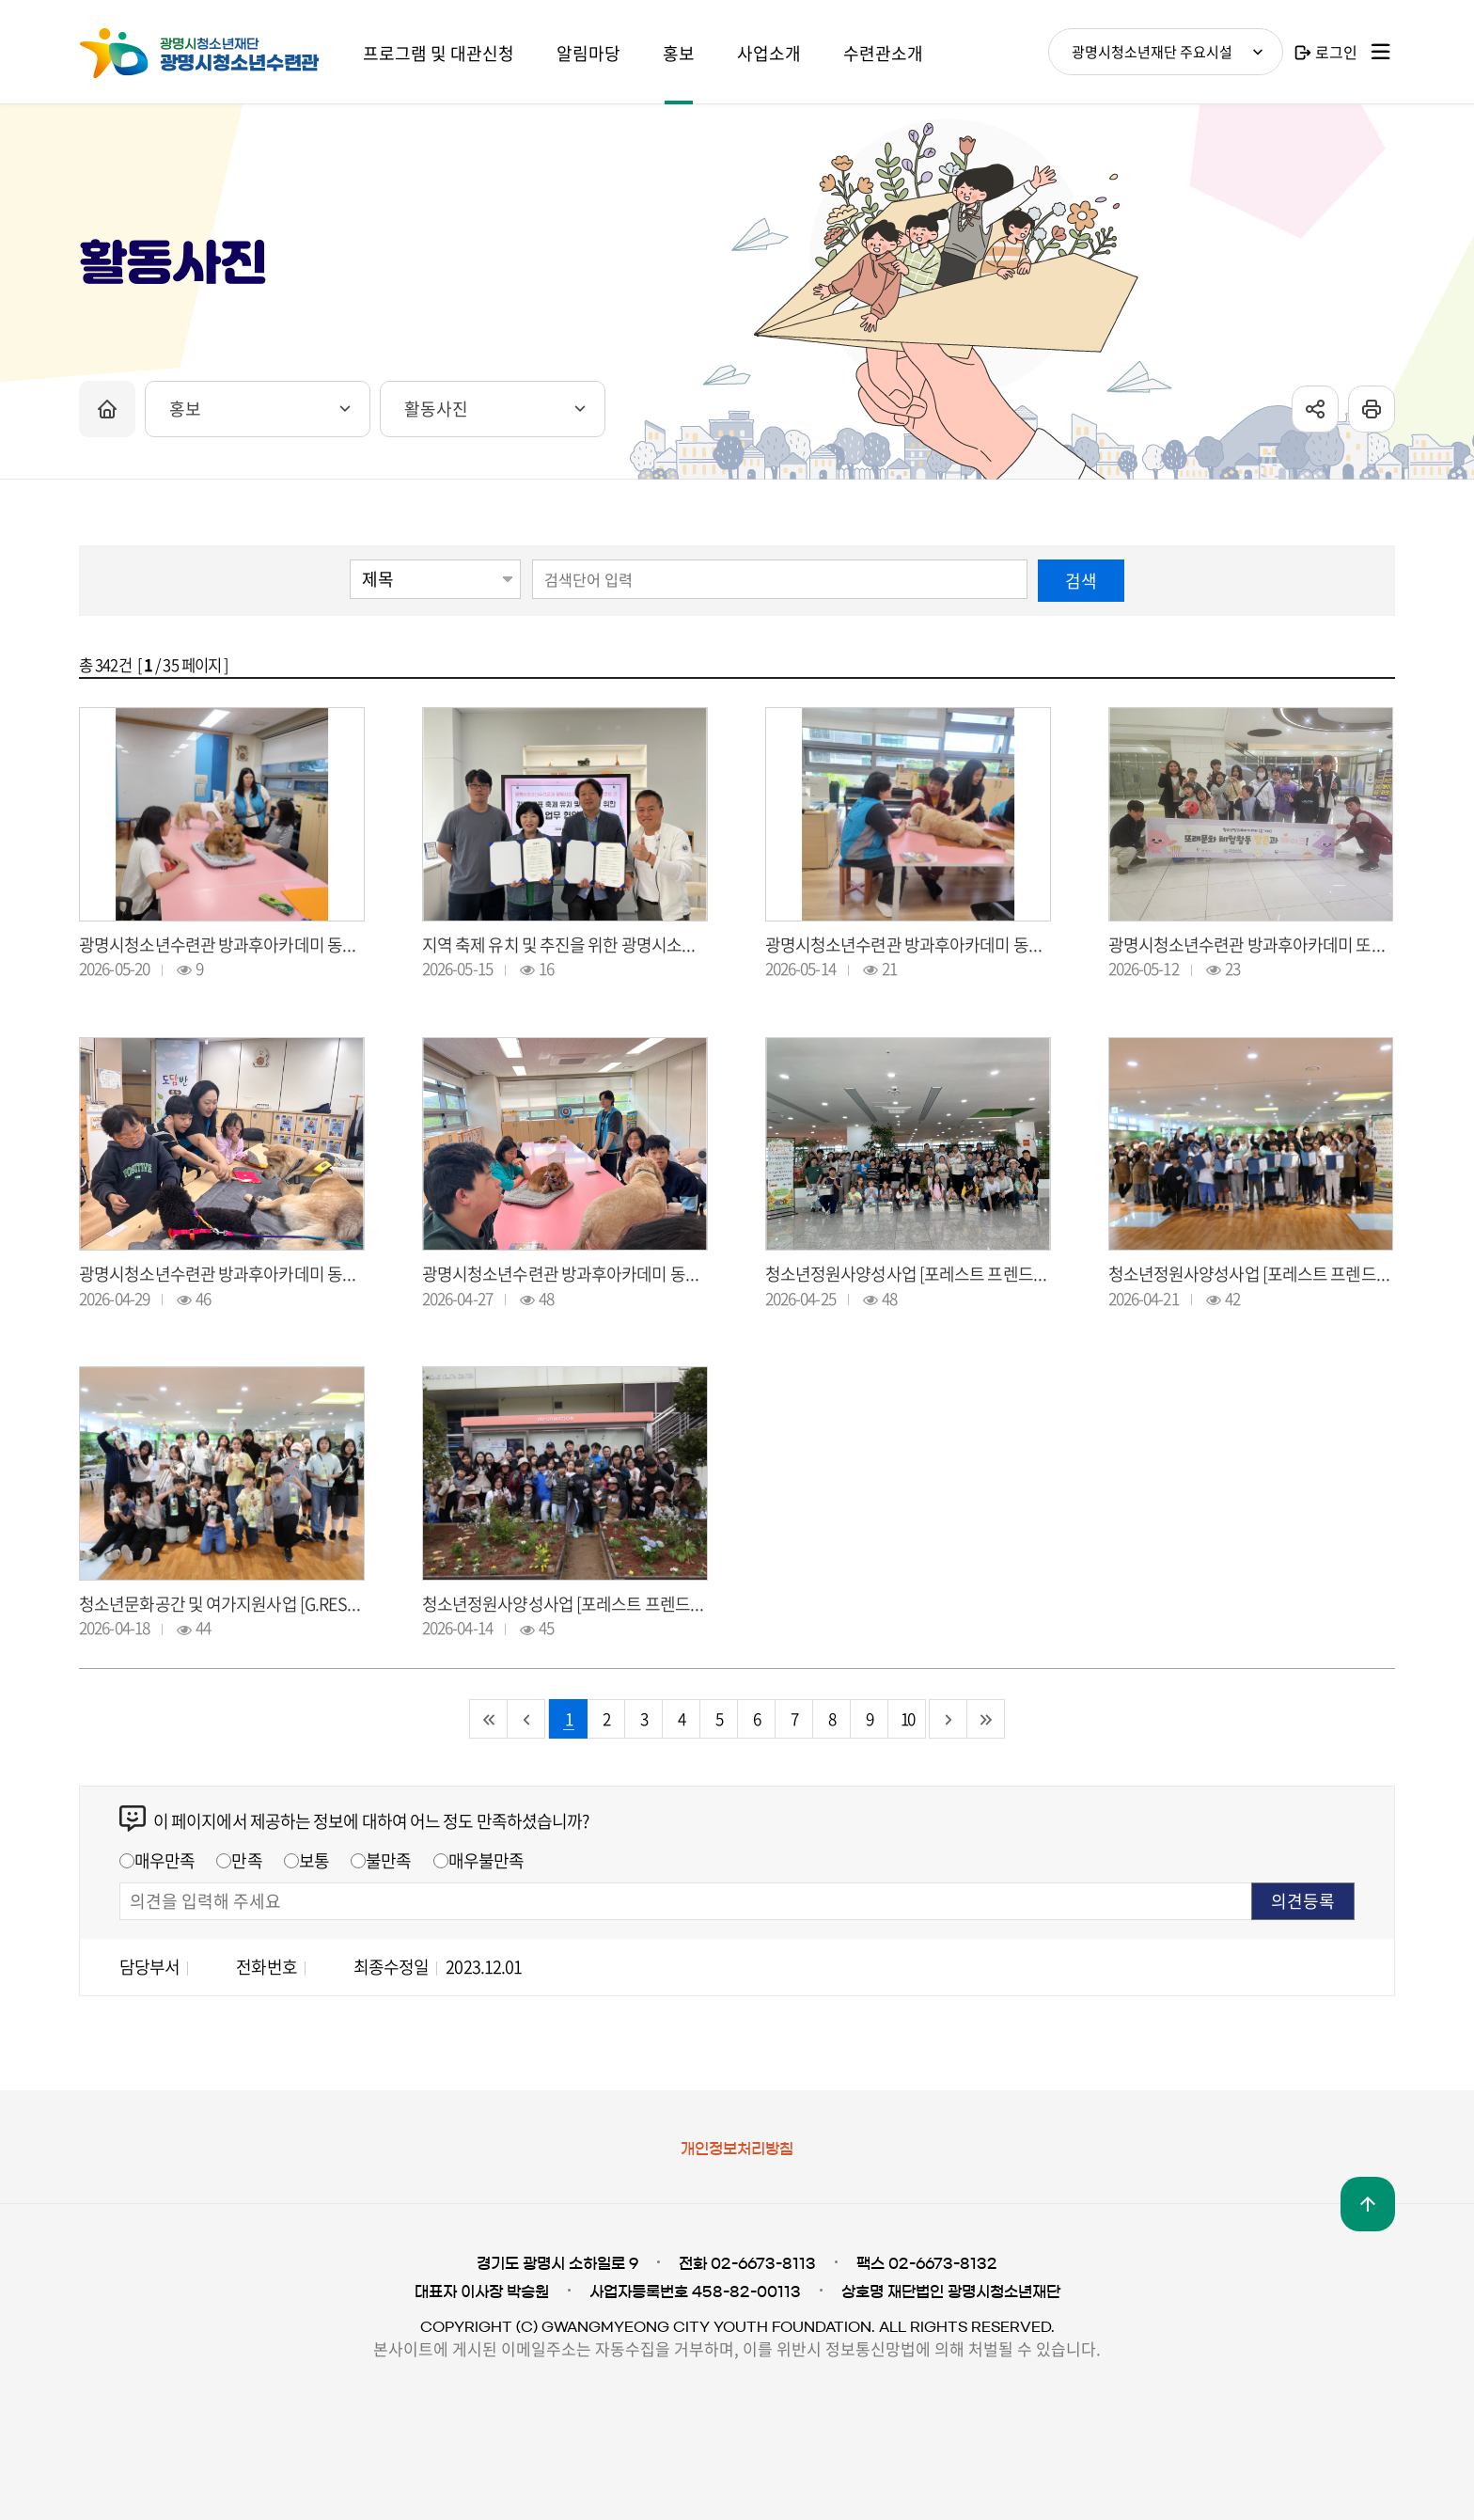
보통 (314, 1860)
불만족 (388, 1860)
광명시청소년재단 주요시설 (1152, 51)
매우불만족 (486, 1860)
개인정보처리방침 (737, 2148)
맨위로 (1368, 2204)
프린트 (1371, 409)
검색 (1081, 580)
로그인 (1336, 51)
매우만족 (164, 1860)
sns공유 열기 (1315, 409)
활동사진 (436, 408)
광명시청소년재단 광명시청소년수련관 (220, 53)
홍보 (185, 408)
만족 (246, 1860)
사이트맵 (1381, 51)
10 (907, 1718)
